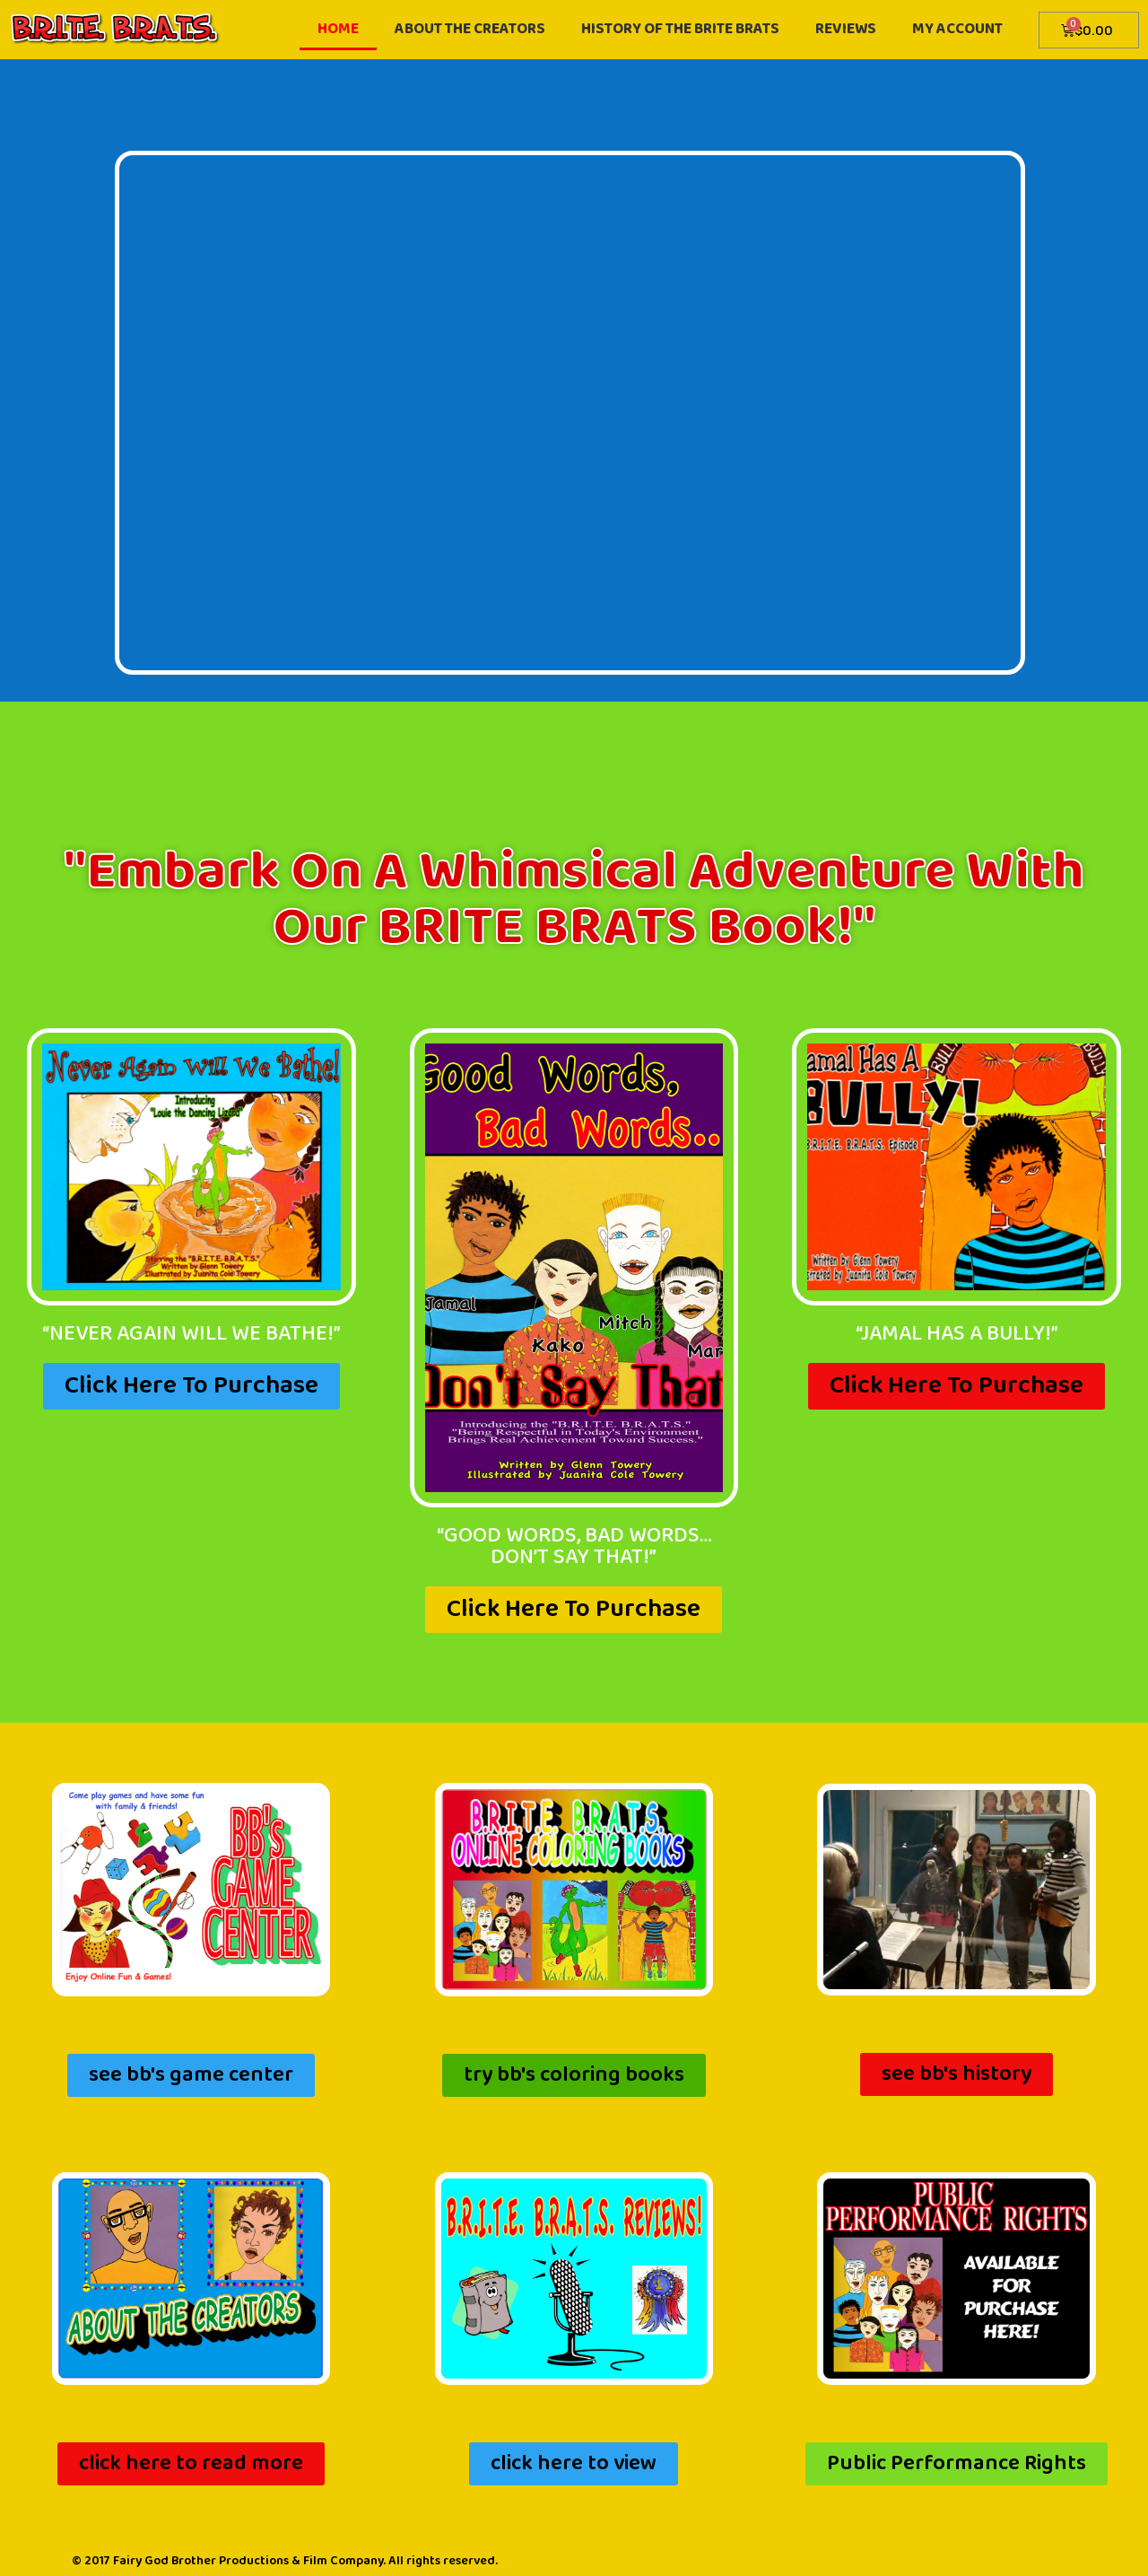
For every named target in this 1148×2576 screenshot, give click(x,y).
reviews (845, 29)
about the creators (470, 29)
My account (957, 29)
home (338, 29)
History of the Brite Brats (680, 29)
